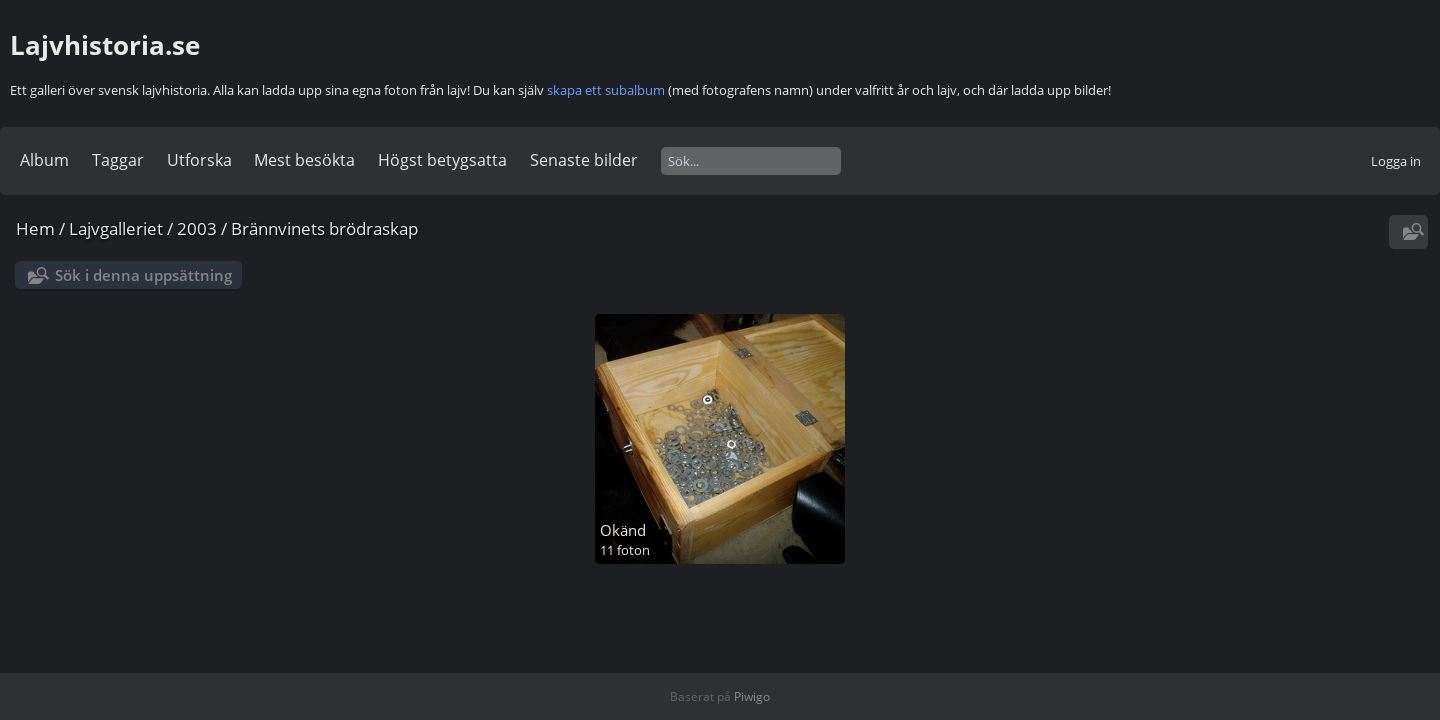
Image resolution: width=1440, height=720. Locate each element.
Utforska (199, 160)
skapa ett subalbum (606, 90)
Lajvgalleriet (116, 228)
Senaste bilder (584, 160)
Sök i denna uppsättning (143, 275)
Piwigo (752, 696)
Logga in (1396, 161)
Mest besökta (304, 160)
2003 (197, 228)
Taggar (118, 160)
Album (44, 160)
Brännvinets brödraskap (324, 228)
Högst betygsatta (442, 160)
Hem (35, 228)
